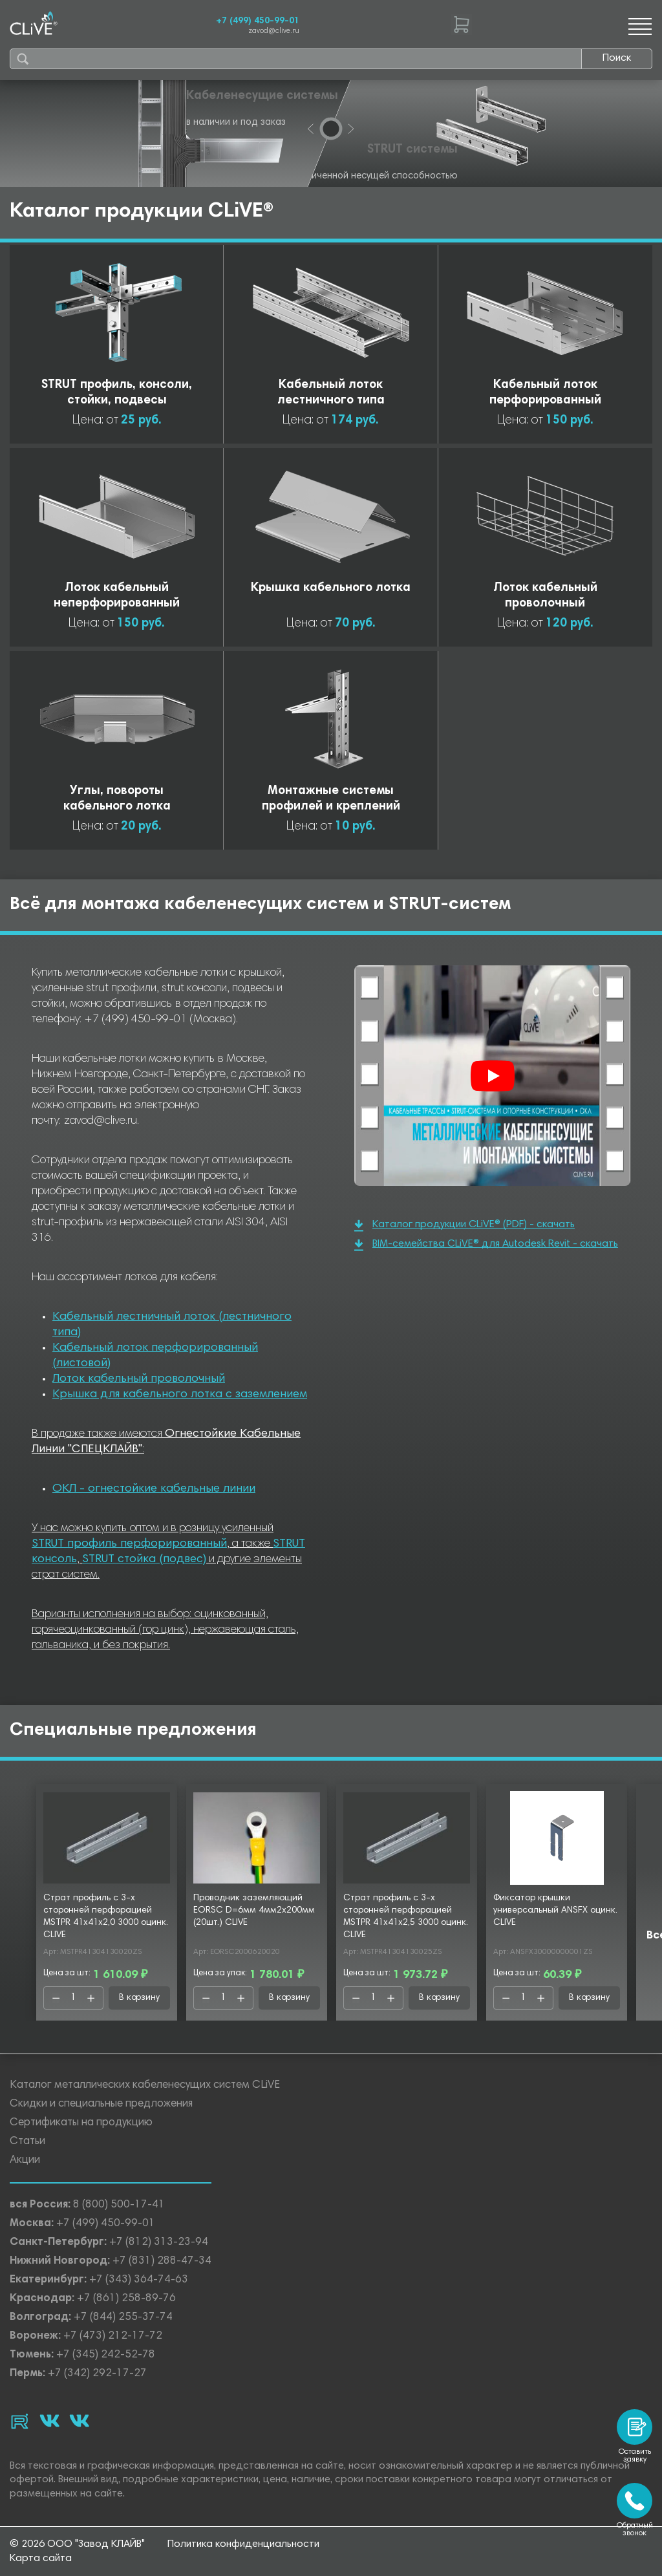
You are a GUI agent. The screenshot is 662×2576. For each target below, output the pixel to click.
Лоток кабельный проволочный (138, 1379)
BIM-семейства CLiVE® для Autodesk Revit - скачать (486, 1245)
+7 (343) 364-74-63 (138, 2280)
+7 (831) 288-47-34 (161, 2261)
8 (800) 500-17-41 (119, 2205)
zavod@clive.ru (273, 31)
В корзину (139, 1997)
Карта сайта (41, 2558)
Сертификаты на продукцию (81, 2123)
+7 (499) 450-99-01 (257, 21)
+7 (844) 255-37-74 (123, 2317)
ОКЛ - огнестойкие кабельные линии (153, 1489)
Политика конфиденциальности (243, 2544)
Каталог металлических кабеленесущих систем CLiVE (145, 2085)
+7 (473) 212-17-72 (112, 2336)
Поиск (617, 58)
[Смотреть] (493, 1075)
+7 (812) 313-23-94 (158, 2242)
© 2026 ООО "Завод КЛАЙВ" (77, 2544)
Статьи (27, 2141)
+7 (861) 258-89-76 (126, 2298)
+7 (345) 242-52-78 (105, 2355)
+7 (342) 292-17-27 (97, 2373)
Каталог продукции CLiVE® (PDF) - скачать (464, 1225)
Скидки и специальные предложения (101, 2104)
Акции (25, 2160)
